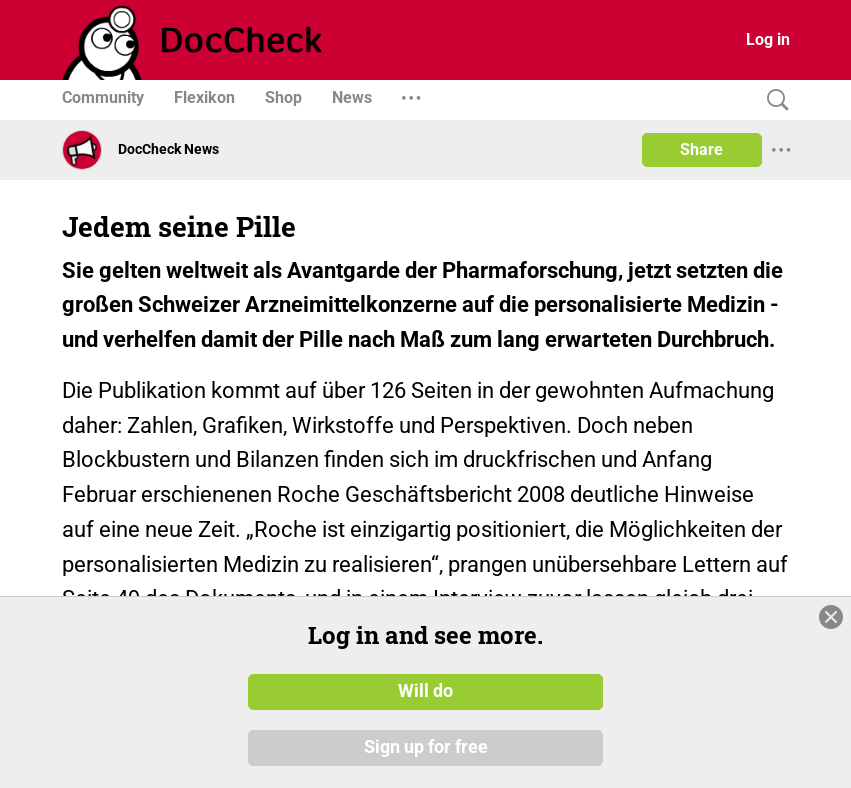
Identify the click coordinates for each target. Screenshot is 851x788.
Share (701, 149)
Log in (768, 39)
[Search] (773, 100)
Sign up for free (426, 747)
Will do (425, 691)
